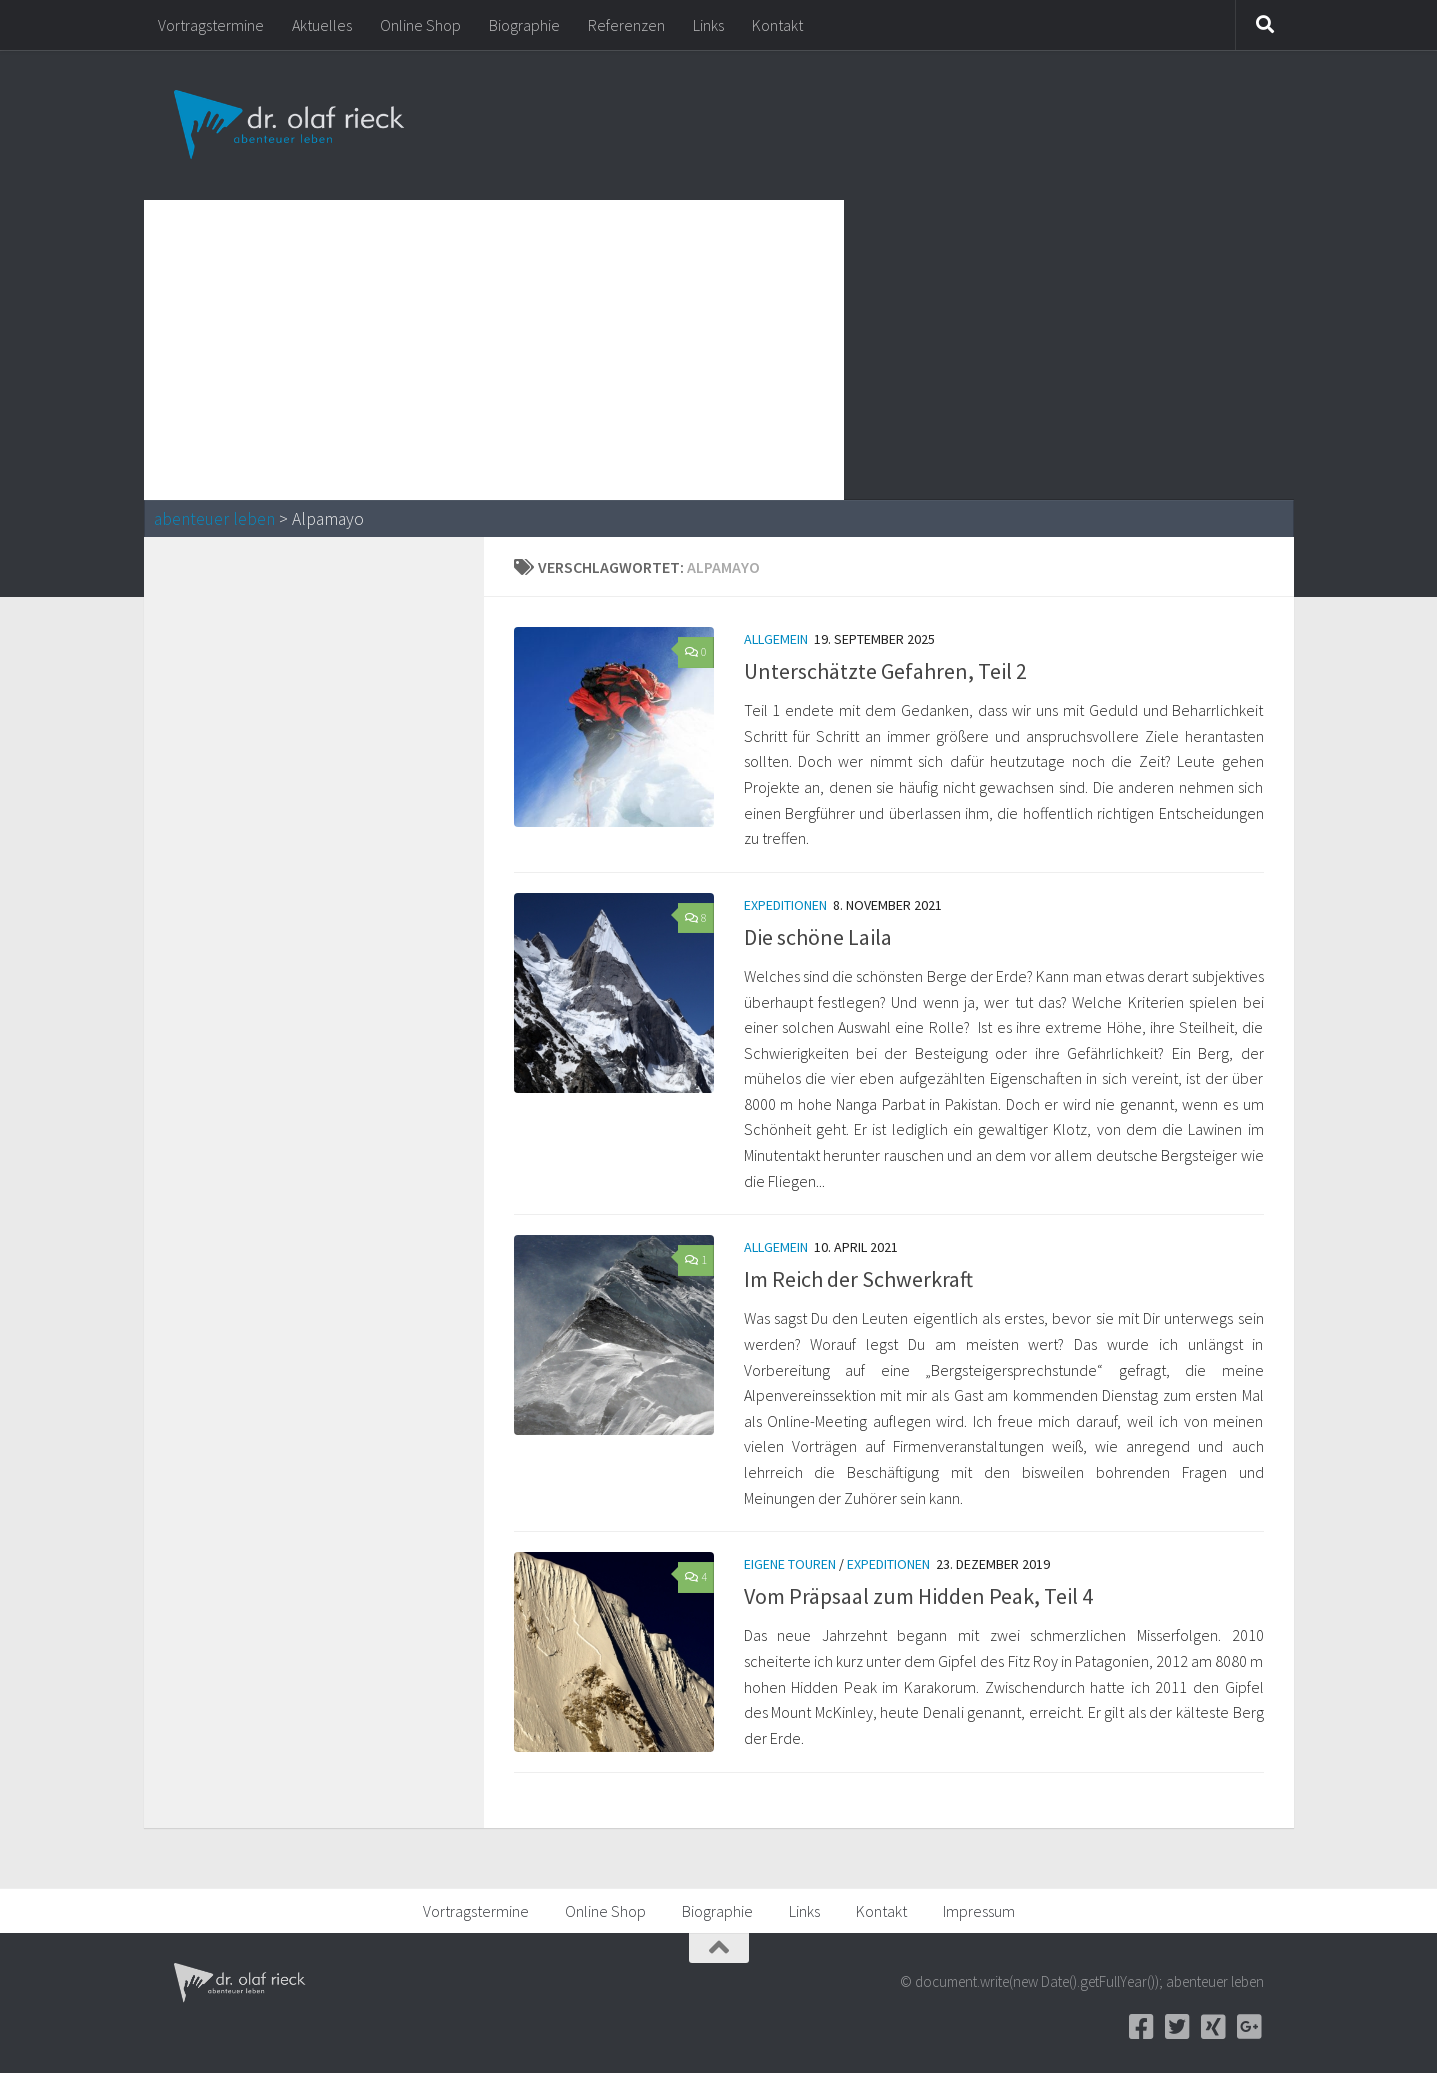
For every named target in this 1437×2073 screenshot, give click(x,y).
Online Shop (420, 25)
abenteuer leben (214, 519)
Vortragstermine (211, 25)
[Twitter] (1178, 2027)
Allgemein (776, 639)
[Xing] (1214, 2027)
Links (708, 25)
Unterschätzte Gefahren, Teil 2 (885, 671)
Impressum (979, 1911)
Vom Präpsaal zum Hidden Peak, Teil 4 (918, 1596)
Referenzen (626, 25)
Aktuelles (322, 25)
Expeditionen (785, 905)
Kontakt (777, 25)
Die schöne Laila (818, 937)
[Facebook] (1142, 2027)
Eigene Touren (790, 1564)
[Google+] (1250, 2027)
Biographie (524, 25)
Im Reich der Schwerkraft (858, 1279)
